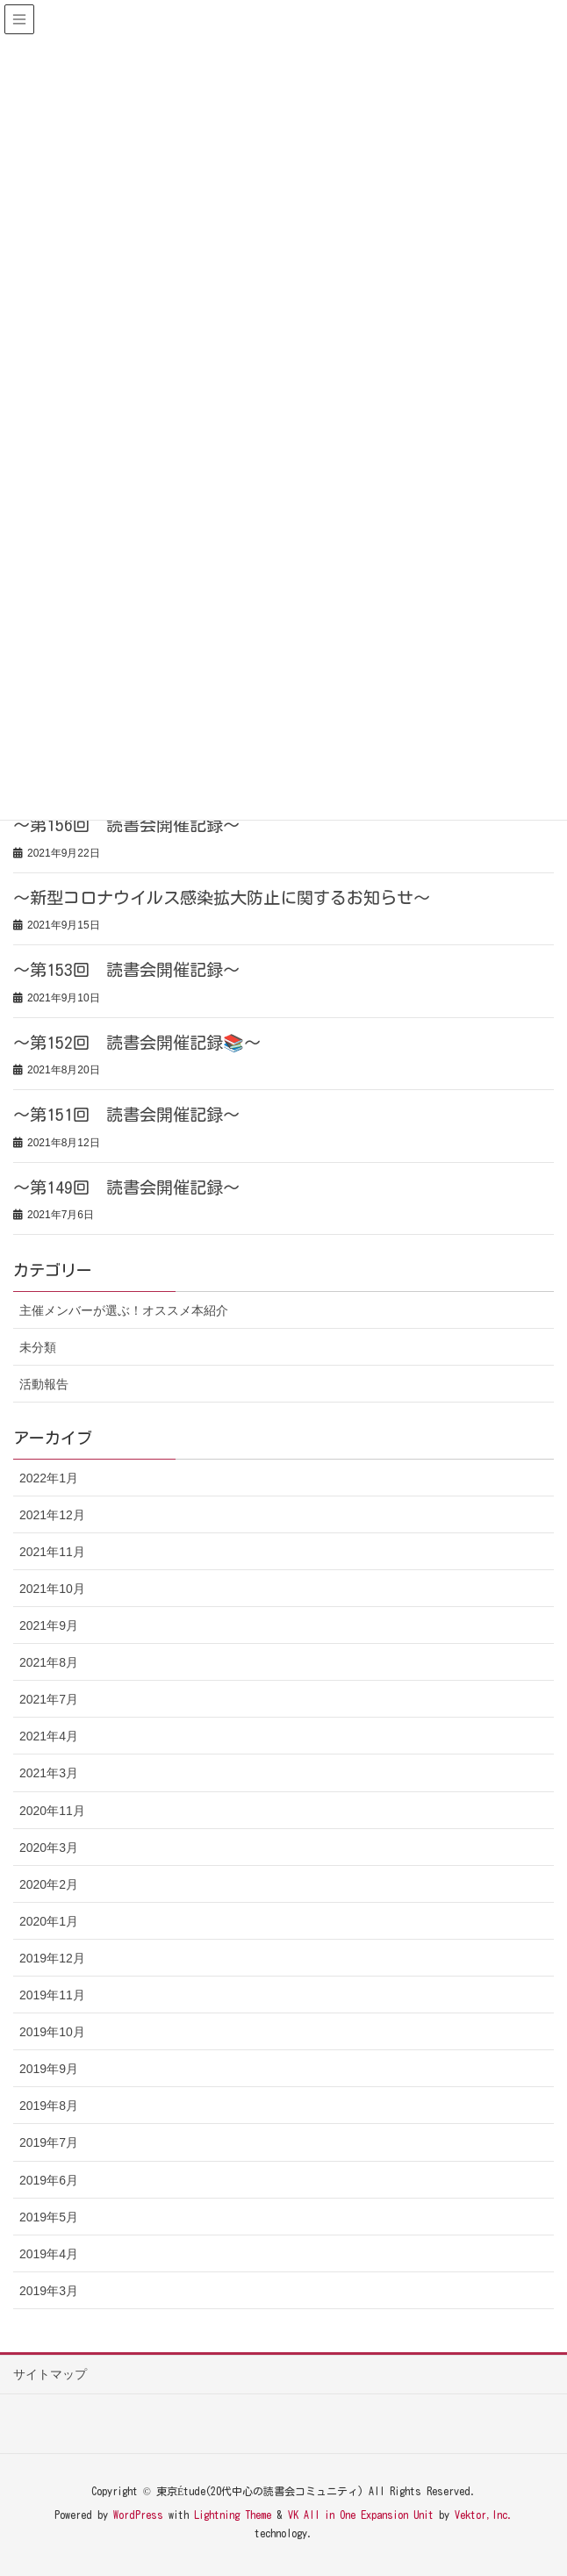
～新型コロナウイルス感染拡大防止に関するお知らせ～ (221, 897)
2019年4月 (48, 2254)
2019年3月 (48, 2291)
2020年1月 (48, 1921)
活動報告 (43, 1384)
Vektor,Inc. (484, 2514)
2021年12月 (52, 1515)
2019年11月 (52, 1995)
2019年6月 (48, 2180)
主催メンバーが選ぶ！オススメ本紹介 (123, 1310)
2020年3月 (48, 1848)
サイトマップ (50, 2374)
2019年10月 (52, 2032)
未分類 (37, 1347)
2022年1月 (48, 1478)
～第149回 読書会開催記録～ (126, 1187)
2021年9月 (48, 1625)
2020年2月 (48, 1884)
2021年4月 (48, 1736)
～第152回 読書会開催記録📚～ (137, 1042)
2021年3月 (48, 1773)
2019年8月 (48, 2106)
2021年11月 (52, 1552)
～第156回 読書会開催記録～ (126, 824)
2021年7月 (48, 1699)
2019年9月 (48, 2069)
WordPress (138, 2514)
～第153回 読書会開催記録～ (126, 969)
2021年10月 (52, 1589)
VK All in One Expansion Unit (361, 2514)
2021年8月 (48, 1662)
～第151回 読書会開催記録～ (126, 1114)
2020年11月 (52, 1811)
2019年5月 (48, 2217)
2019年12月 (52, 1958)
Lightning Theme (232, 2514)
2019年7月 (48, 2142)
